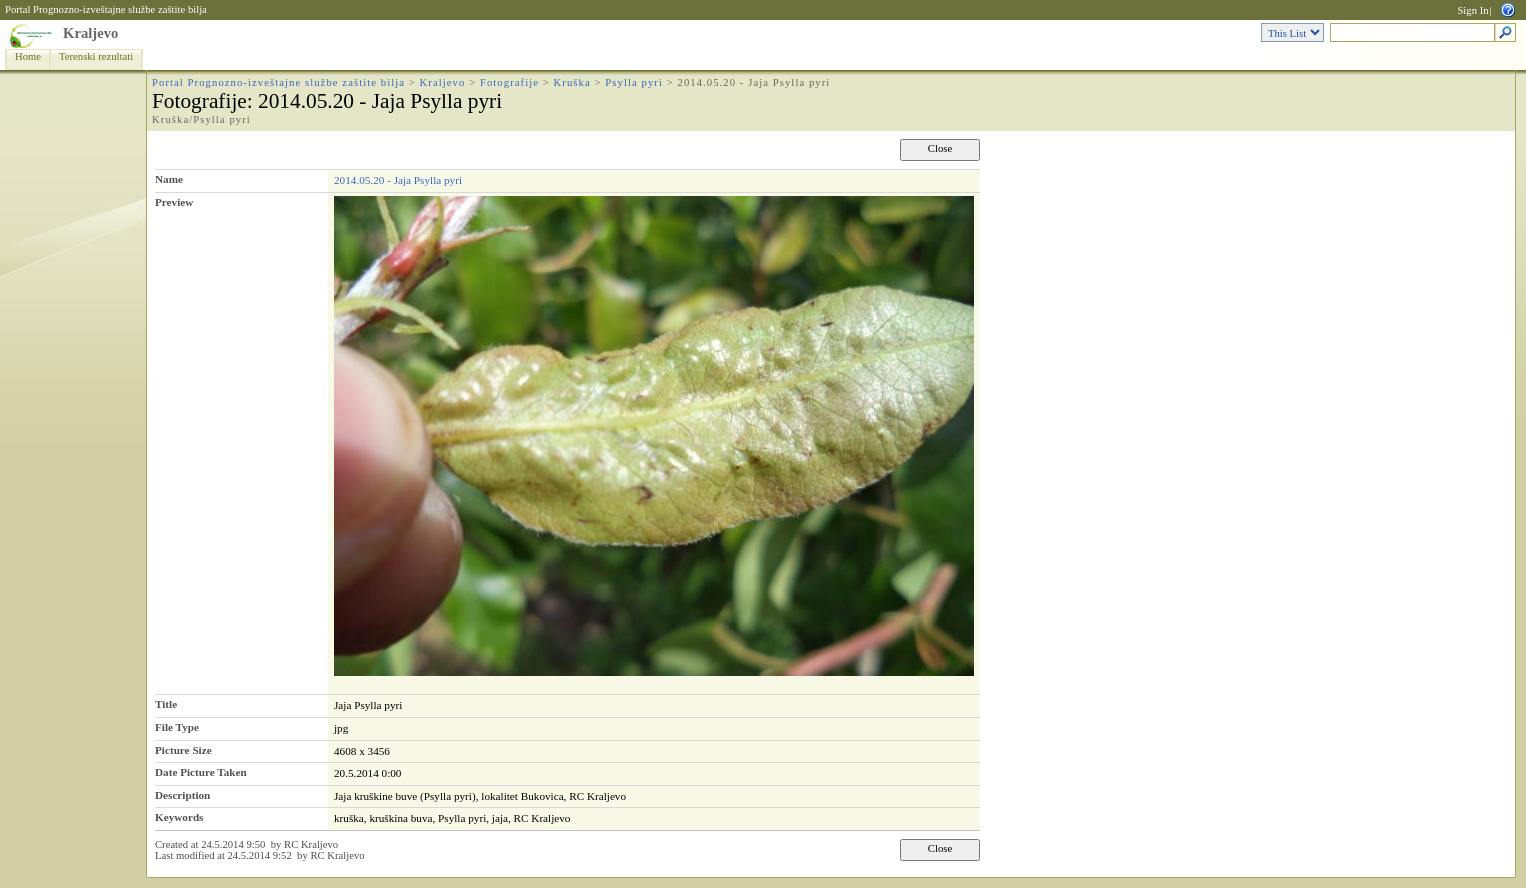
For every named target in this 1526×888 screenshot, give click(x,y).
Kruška (572, 82)
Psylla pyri (634, 82)
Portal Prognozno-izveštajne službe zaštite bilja (106, 9)
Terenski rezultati (96, 56)
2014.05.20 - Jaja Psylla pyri (398, 180)
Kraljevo (90, 33)
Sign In (1472, 10)
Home (28, 56)
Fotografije (509, 82)
